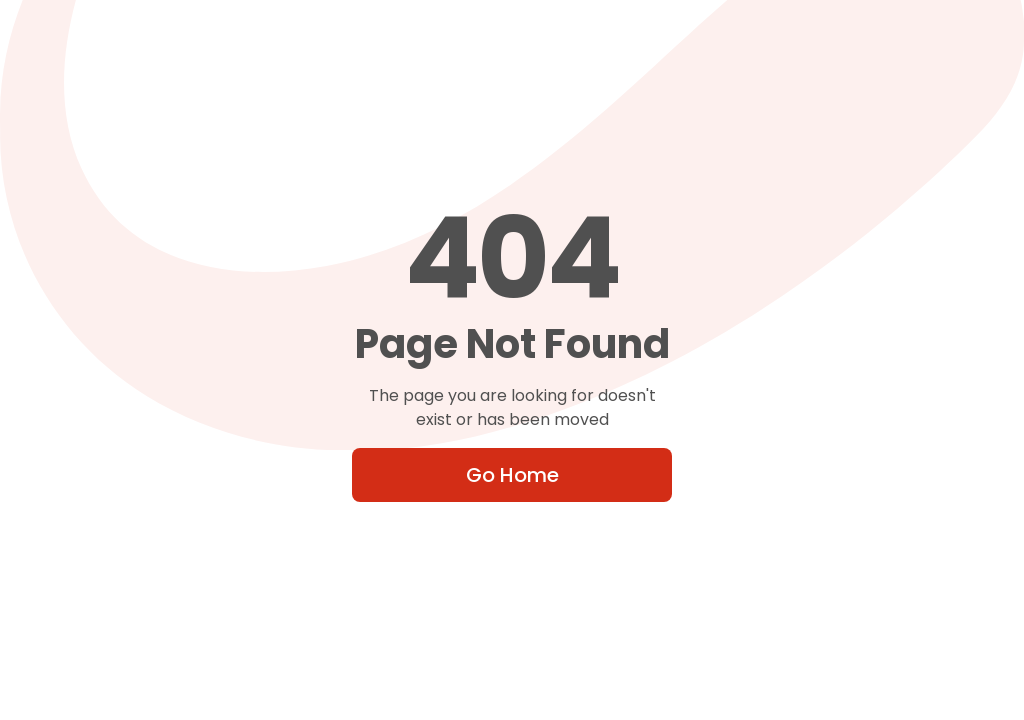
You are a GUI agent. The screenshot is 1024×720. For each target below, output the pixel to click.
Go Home (512, 475)
